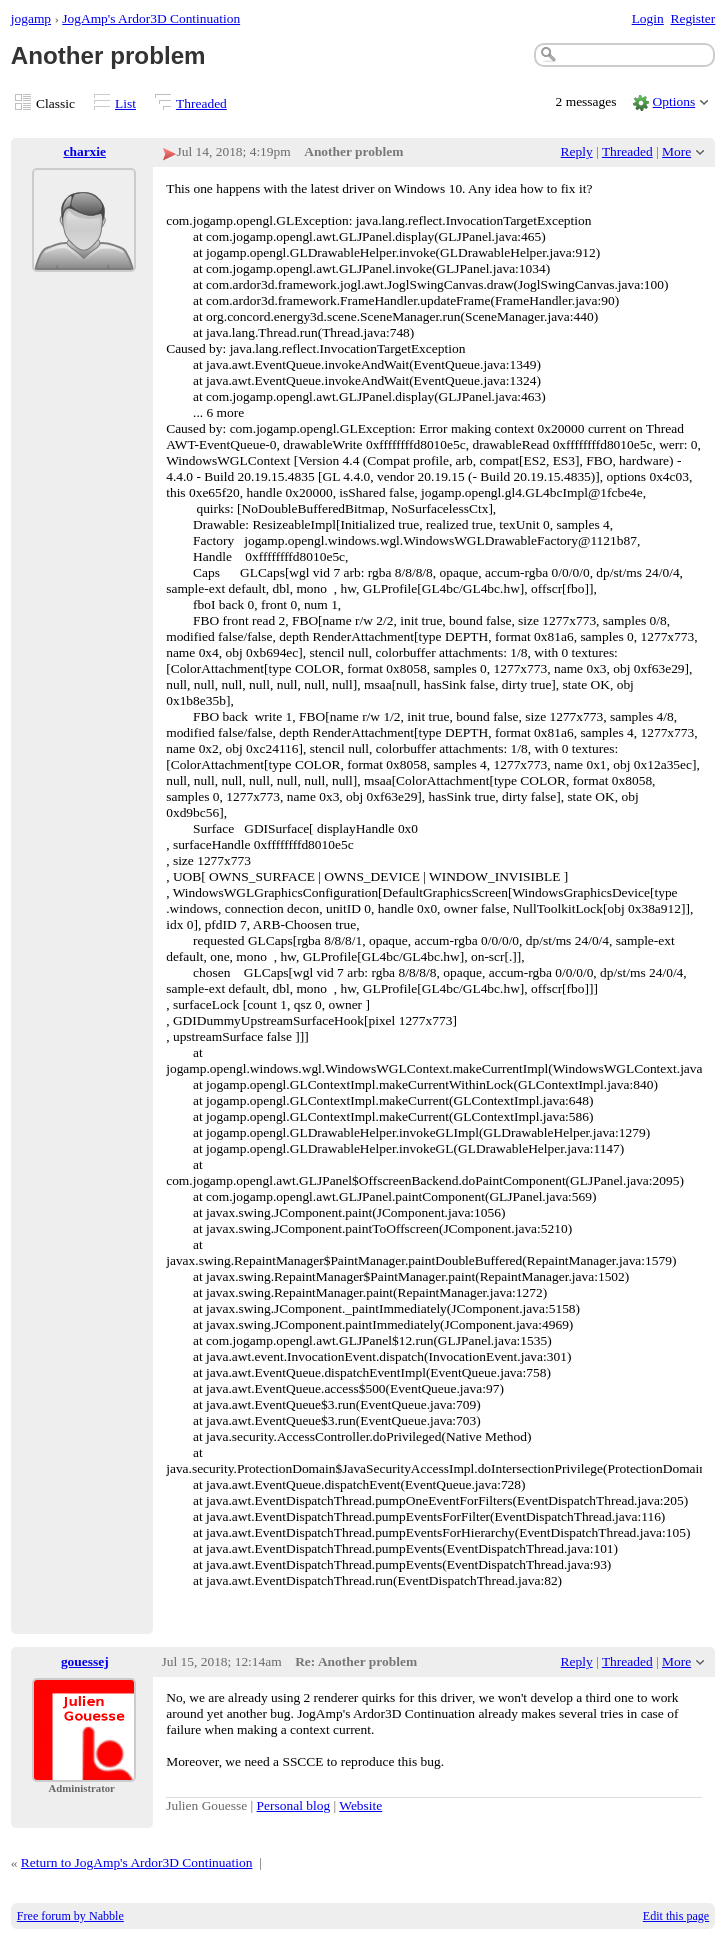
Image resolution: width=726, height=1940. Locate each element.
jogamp (31, 18)
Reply (577, 151)
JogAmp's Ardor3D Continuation (151, 18)
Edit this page (676, 1916)
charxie (85, 151)
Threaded (201, 103)
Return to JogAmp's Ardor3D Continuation (137, 1862)
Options (674, 101)
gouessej (85, 1661)
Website (360, 1805)
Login (648, 18)
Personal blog (294, 1805)
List (125, 103)
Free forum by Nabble (70, 1916)
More (676, 151)
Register (692, 18)
